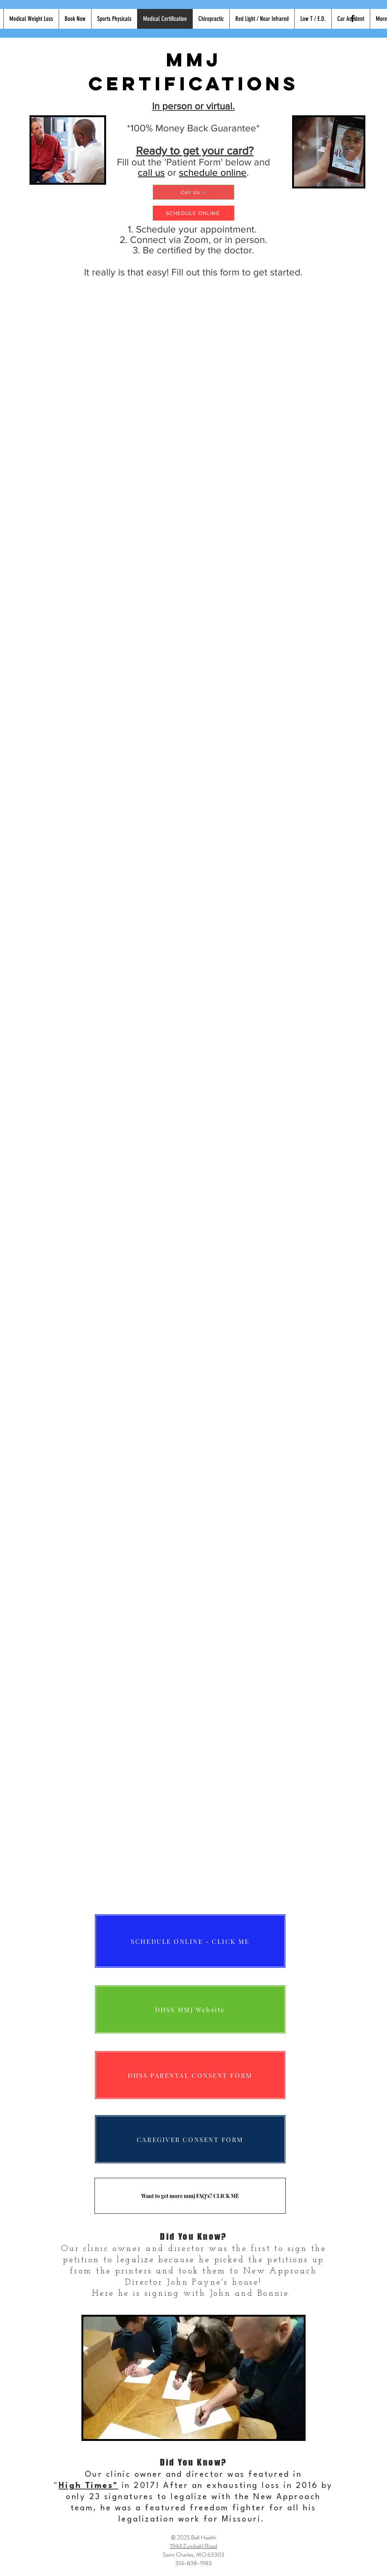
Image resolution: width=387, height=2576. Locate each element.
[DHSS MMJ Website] (190, 2009)
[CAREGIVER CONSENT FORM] (190, 2139)
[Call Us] (193, 192)
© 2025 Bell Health (193, 2537)
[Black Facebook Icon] (352, 18)
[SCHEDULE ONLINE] (193, 213)
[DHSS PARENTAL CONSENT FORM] (190, 2075)
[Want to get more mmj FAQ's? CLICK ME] (190, 2196)
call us (151, 172)
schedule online (213, 172)
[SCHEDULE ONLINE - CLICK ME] (190, 1941)
